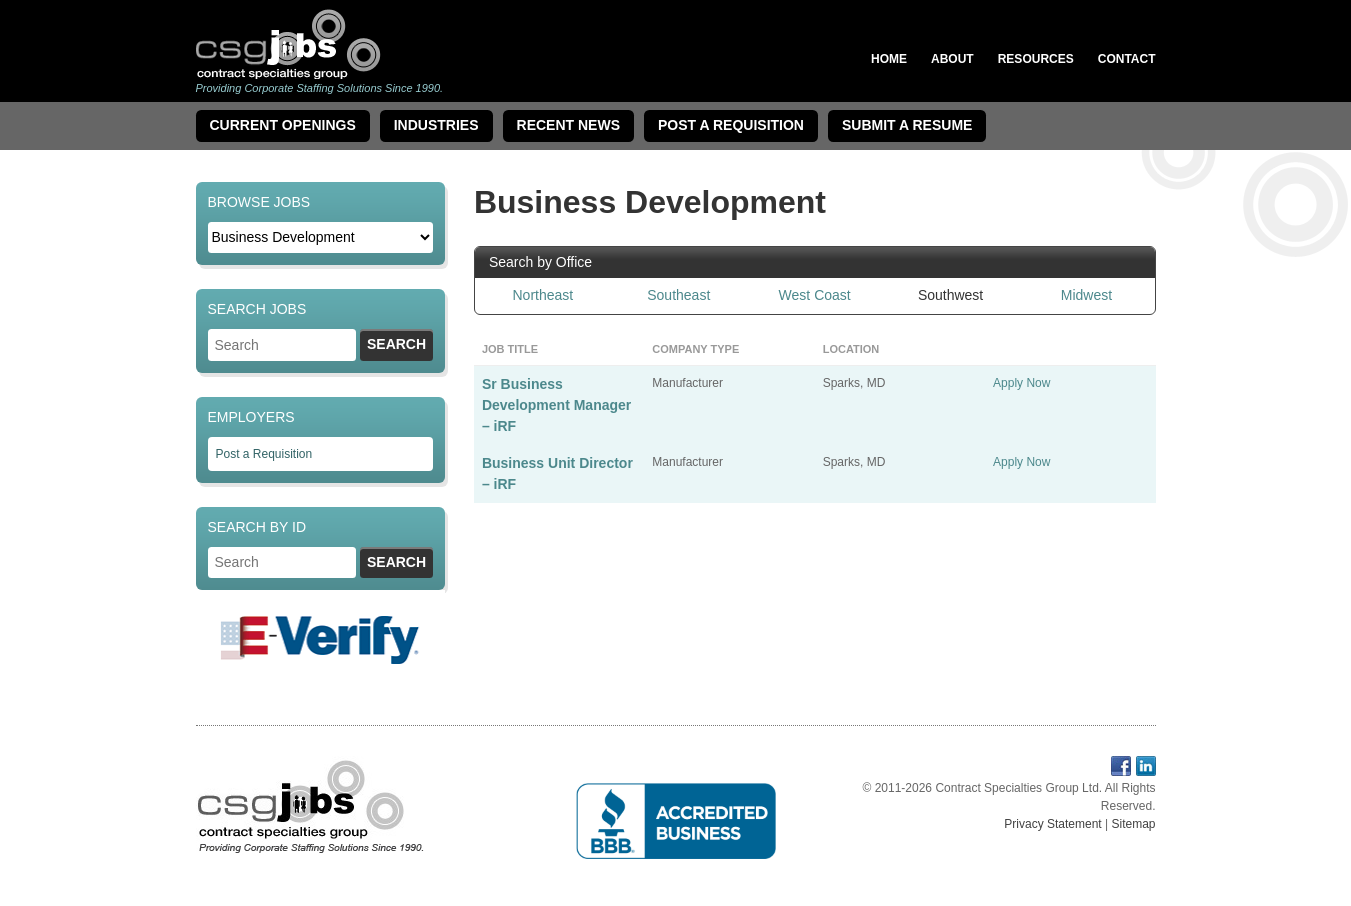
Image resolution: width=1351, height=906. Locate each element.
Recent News (568, 125)
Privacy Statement (1052, 824)
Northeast (543, 295)
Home (889, 59)
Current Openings (283, 125)
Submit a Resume (907, 125)
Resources (1036, 59)
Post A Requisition (731, 125)
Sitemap (1133, 824)
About (952, 59)
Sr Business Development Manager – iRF (556, 405)
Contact (1127, 59)
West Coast (815, 295)
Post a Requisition (264, 454)
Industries (436, 125)
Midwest (1086, 295)
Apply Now (1021, 383)
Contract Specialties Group (288, 43)
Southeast (678, 295)
